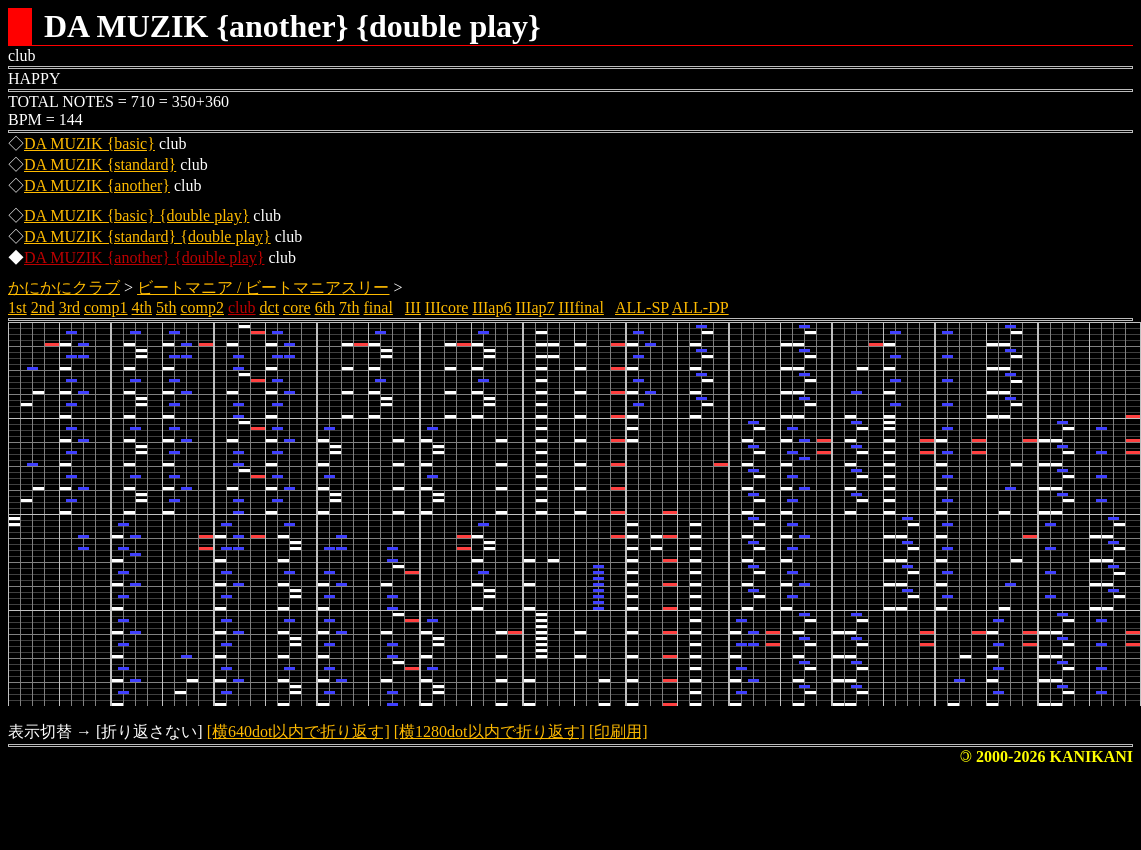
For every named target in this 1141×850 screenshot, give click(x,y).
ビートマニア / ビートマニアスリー (263, 287)
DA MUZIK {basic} (89, 143)
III (413, 307)
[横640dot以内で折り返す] (298, 731)
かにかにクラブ (64, 287)
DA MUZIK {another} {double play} (144, 257)
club (242, 307)
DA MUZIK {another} (97, 185)
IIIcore (447, 307)
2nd (43, 307)
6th (325, 307)
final (378, 307)
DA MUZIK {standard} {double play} (147, 236)
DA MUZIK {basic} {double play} (136, 215)
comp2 (202, 307)
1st (17, 307)
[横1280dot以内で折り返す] (489, 731)
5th (166, 307)
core (297, 307)
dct (270, 307)
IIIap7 (534, 307)
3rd (69, 307)
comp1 (106, 307)
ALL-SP (642, 307)
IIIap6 (491, 307)
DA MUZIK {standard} (100, 164)
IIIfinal (581, 307)
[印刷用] (618, 731)
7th (349, 307)
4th (142, 307)
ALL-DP (700, 307)
